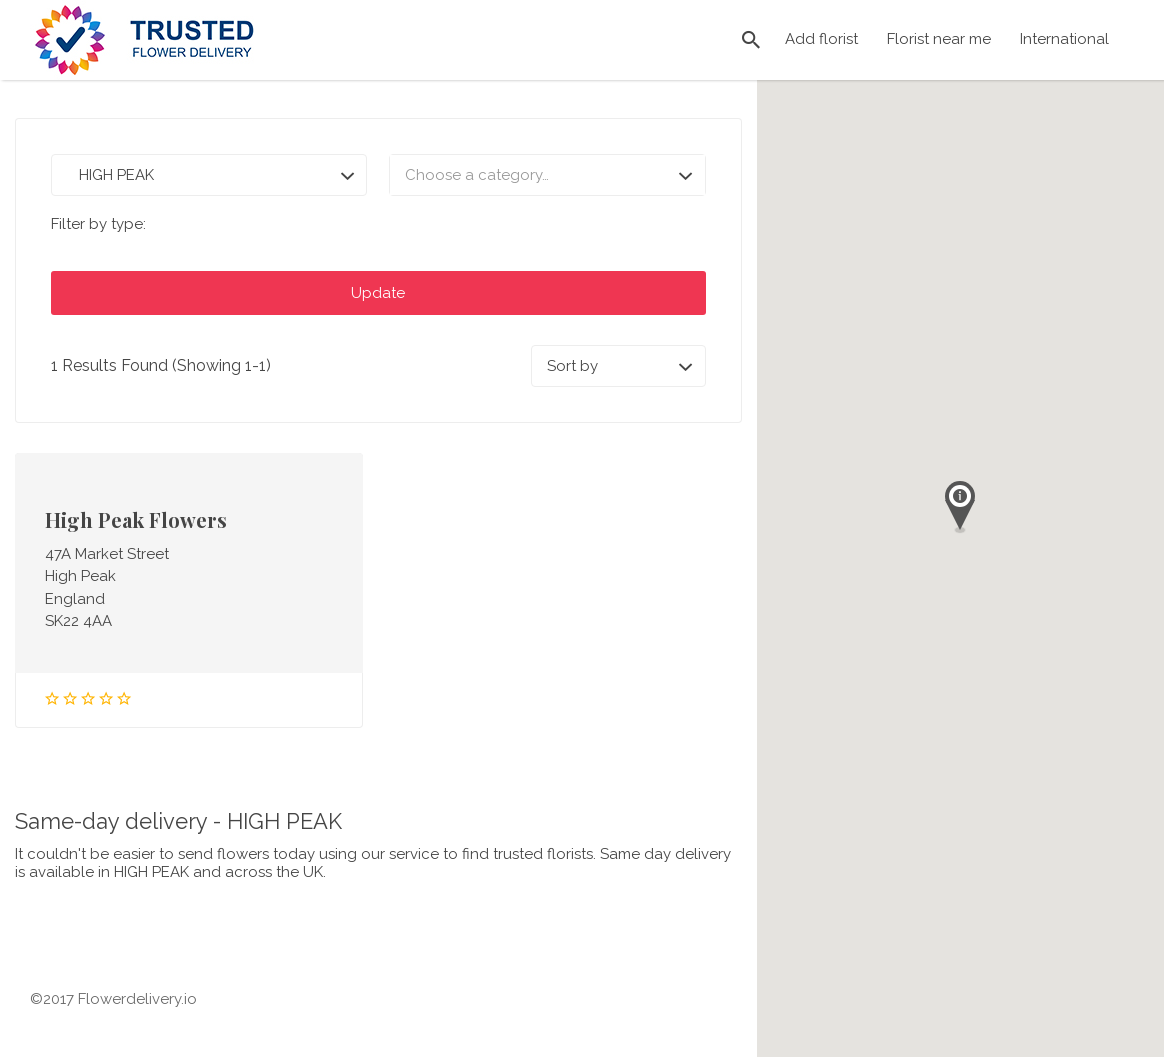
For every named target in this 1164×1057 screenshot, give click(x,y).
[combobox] (547, 175)
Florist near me (939, 39)
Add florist (821, 39)
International (1064, 39)
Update (378, 293)
